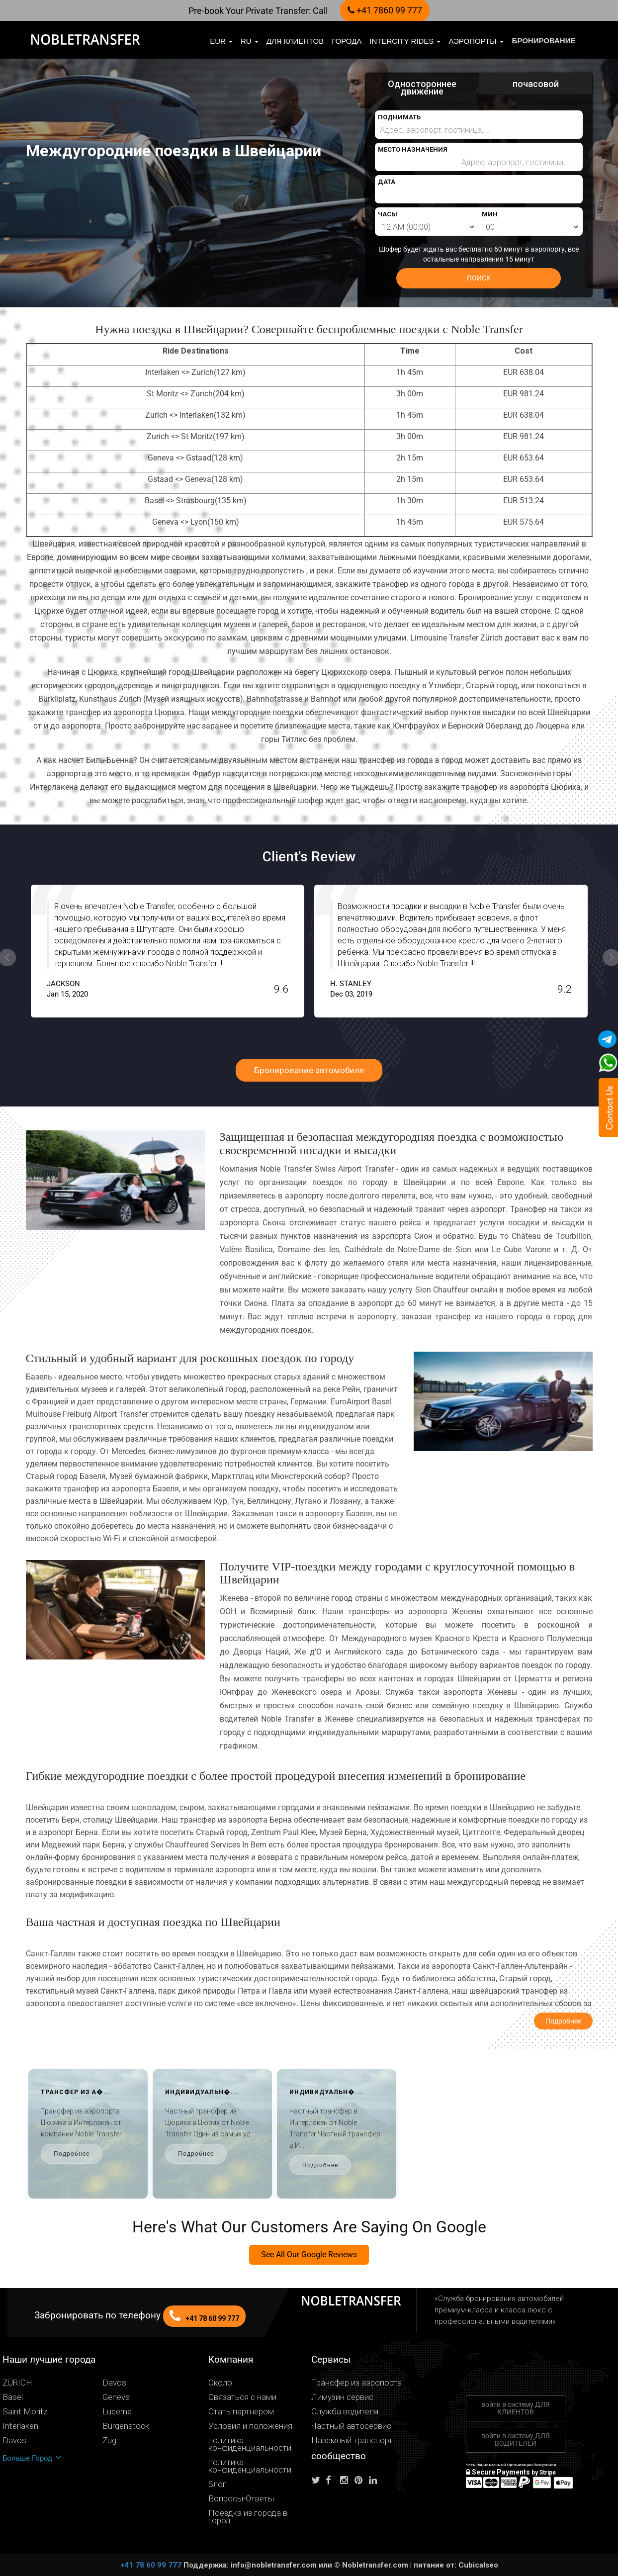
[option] (384, 951)
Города (346, 41)
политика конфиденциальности (249, 2444)
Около (220, 2383)
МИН (490, 214)
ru (250, 41)
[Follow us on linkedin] (375, 2480)
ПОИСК (479, 278)
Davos (114, 2383)
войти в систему (515, 2408)
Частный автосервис (351, 2426)
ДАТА (386, 181)
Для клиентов (295, 41)
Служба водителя (344, 2411)
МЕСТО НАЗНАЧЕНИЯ (412, 149)
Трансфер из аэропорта (356, 2383)
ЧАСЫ (387, 214)
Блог (217, 2484)
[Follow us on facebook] (332, 2480)
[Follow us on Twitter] (317, 2480)
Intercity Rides (405, 41)
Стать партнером (241, 2411)
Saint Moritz (24, 2411)
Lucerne (117, 2411)
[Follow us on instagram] (346, 2480)
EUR (221, 41)
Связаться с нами (242, 2397)
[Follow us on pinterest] (360, 2480)
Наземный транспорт (352, 2440)
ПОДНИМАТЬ (399, 117)
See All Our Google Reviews (309, 2254)
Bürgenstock (125, 2426)
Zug (109, 2440)
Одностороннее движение (422, 87)
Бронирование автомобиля (309, 1070)
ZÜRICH (17, 2383)
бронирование (544, 40)
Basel (12, 2397)
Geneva (116, 2397)
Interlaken (20, 2426)
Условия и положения (250, 2426)
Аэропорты (475, 41)
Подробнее (47, 2153)
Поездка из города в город (247, 2516)
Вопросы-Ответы (241, 2498)
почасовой (536, 84)
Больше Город (32, 2458)
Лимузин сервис (342, 2397)
